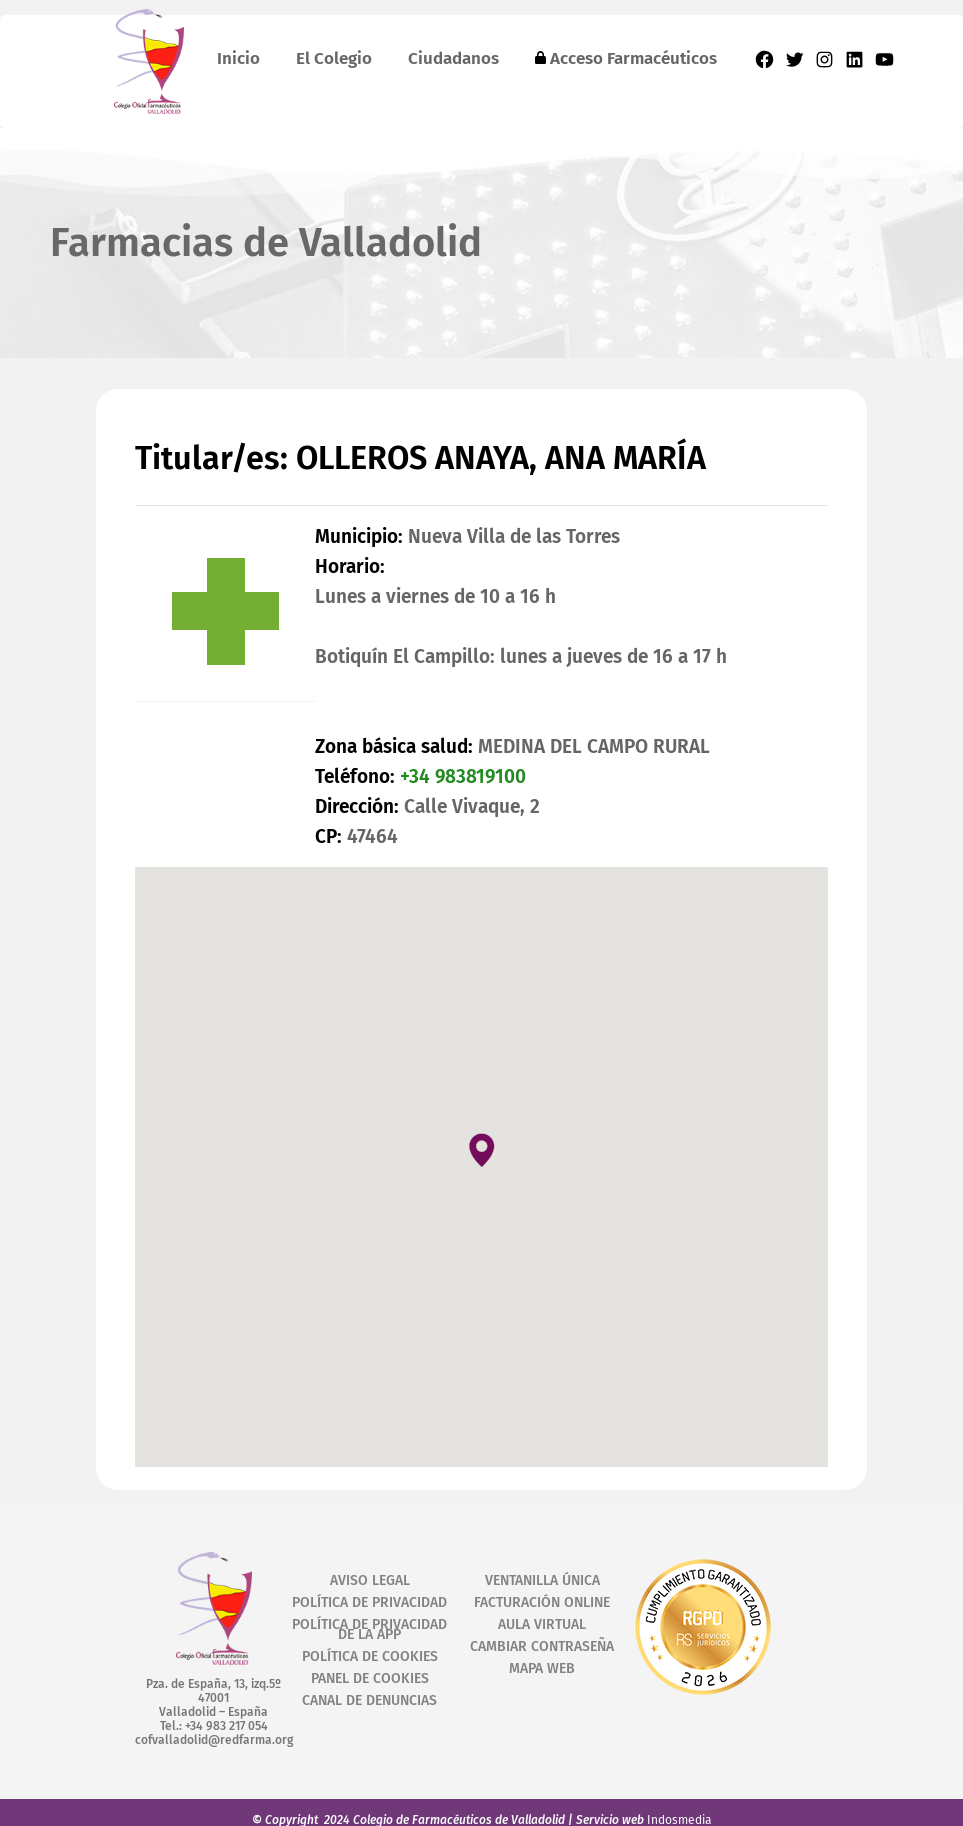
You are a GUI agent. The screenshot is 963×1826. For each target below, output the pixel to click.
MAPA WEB (542, 1668)
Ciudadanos (453, 58)
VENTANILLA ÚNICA (542, 1580)
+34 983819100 (463, 776)
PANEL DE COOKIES (370, 1678)
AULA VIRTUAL (542, 1624)
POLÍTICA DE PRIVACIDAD (369, 1602)
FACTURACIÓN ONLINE (542, 1602)
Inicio (238, 58)
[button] (482, 1149)
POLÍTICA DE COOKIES (370, 1656)
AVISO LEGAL (370, 1580)
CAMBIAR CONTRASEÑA (542, 1646)
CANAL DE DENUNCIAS (369, 1700)
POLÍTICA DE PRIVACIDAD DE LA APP (369, 1629)
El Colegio (334, 58)
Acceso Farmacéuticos (626, 58)
